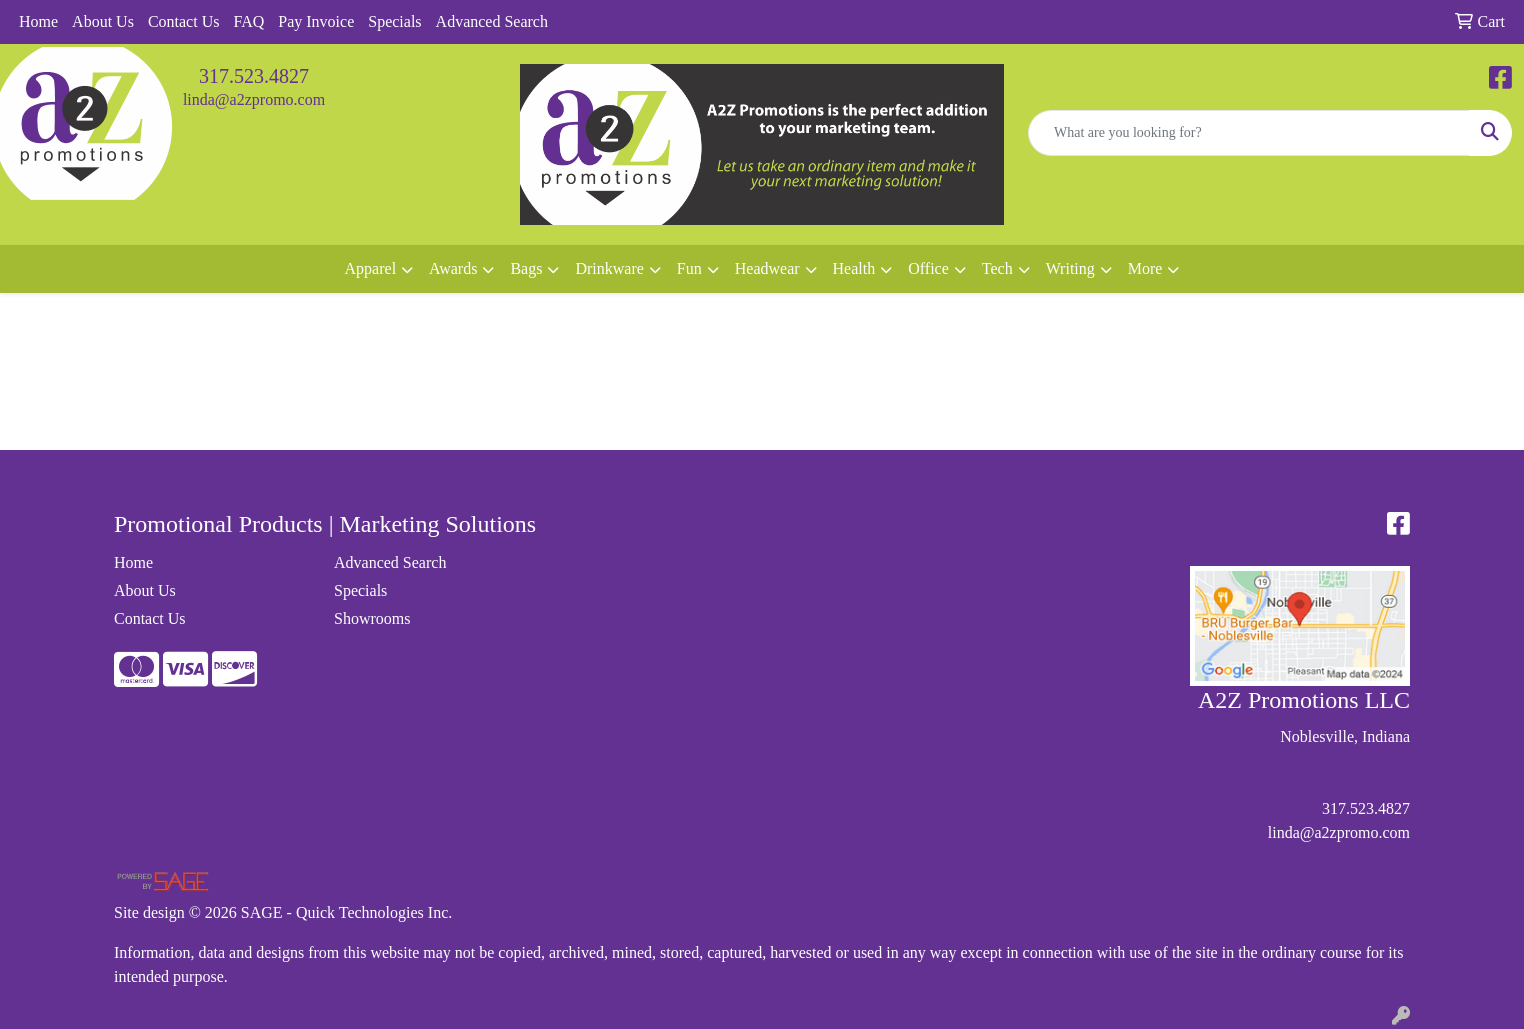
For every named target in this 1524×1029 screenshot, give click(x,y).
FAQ (248, 21)
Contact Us (184, 21)
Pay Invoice (316, 21)
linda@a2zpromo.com (254, 99)
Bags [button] (526, 268)
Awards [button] (453, 268)
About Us (103, 21)
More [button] (1145, 268)
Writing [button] (1070, 268)
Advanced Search (492, 21)
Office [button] (928, 268)
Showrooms (372, 618)
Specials (394, 21)
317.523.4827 (254, 76)
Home (38, 21)
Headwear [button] (767, 268)
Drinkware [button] (609, 268)
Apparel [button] (371, 268)
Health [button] (854, 268)
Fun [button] (689, 268)
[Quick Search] (1249, 133)
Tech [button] (997, 268)
